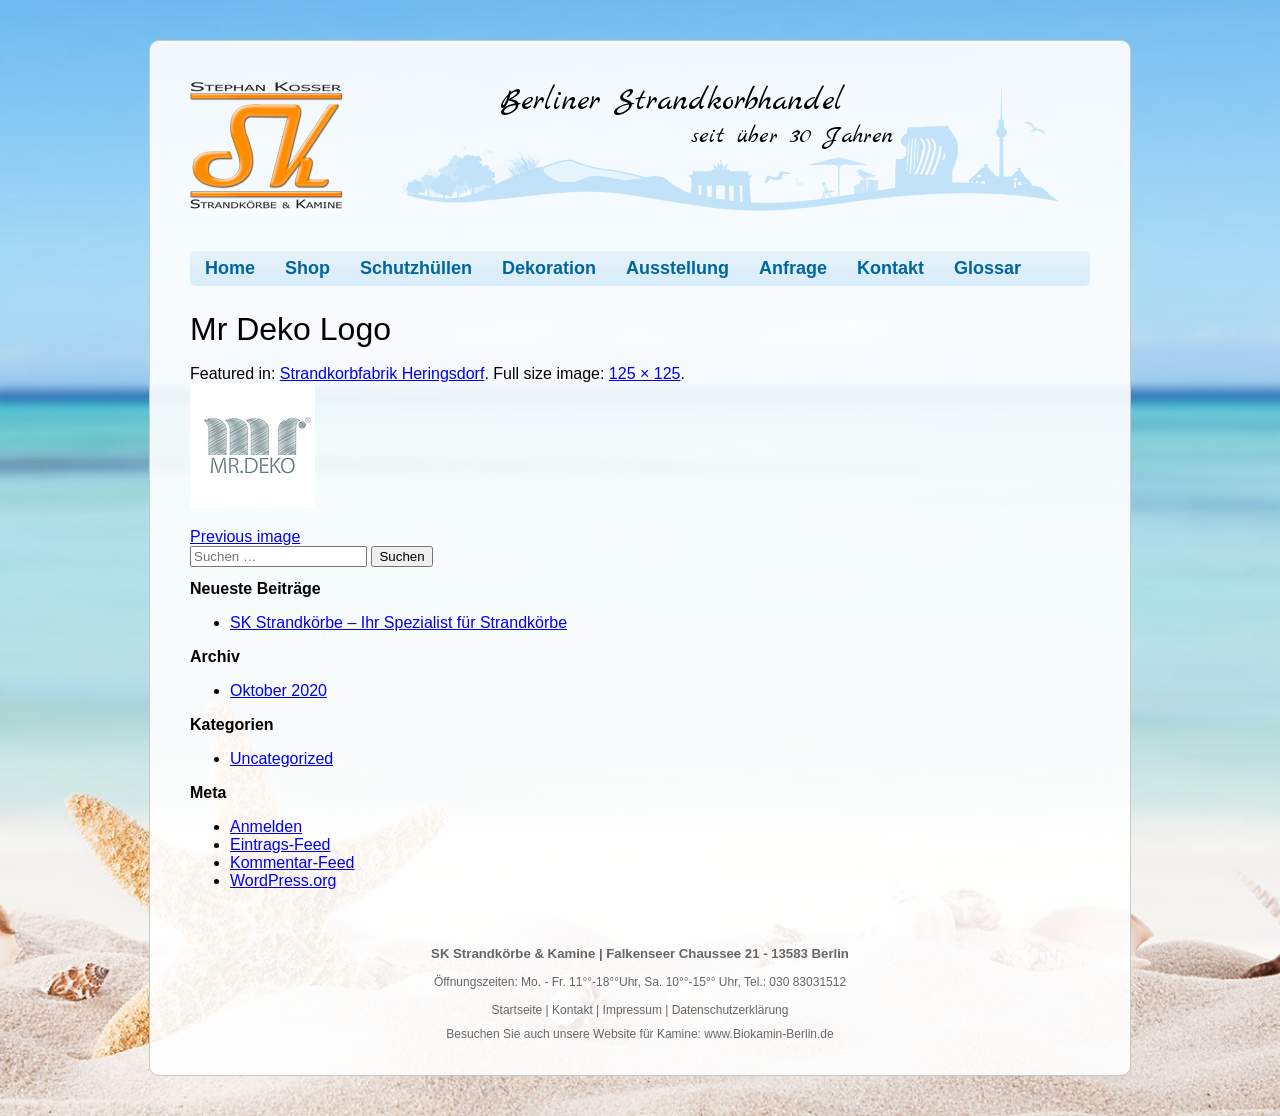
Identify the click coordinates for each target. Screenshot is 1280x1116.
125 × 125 (645, 373)
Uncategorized (281, 758)
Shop (307, 268)
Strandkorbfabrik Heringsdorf (382, 373)
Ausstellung (677, 268)
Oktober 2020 (278, 690)
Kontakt (890, 268)
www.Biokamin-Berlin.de (768, 1034)
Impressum (632, 1010)
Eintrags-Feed (280, 844)
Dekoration (549, 268)
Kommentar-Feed (292, 862)
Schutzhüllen (416, 268)
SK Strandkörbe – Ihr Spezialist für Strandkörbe (398, 622)
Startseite (517, 1010)
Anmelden (266, 826)
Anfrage (793, 268)
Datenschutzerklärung (730, 1010)
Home (230, 268)
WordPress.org (283, 880)
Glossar (987, 268)
